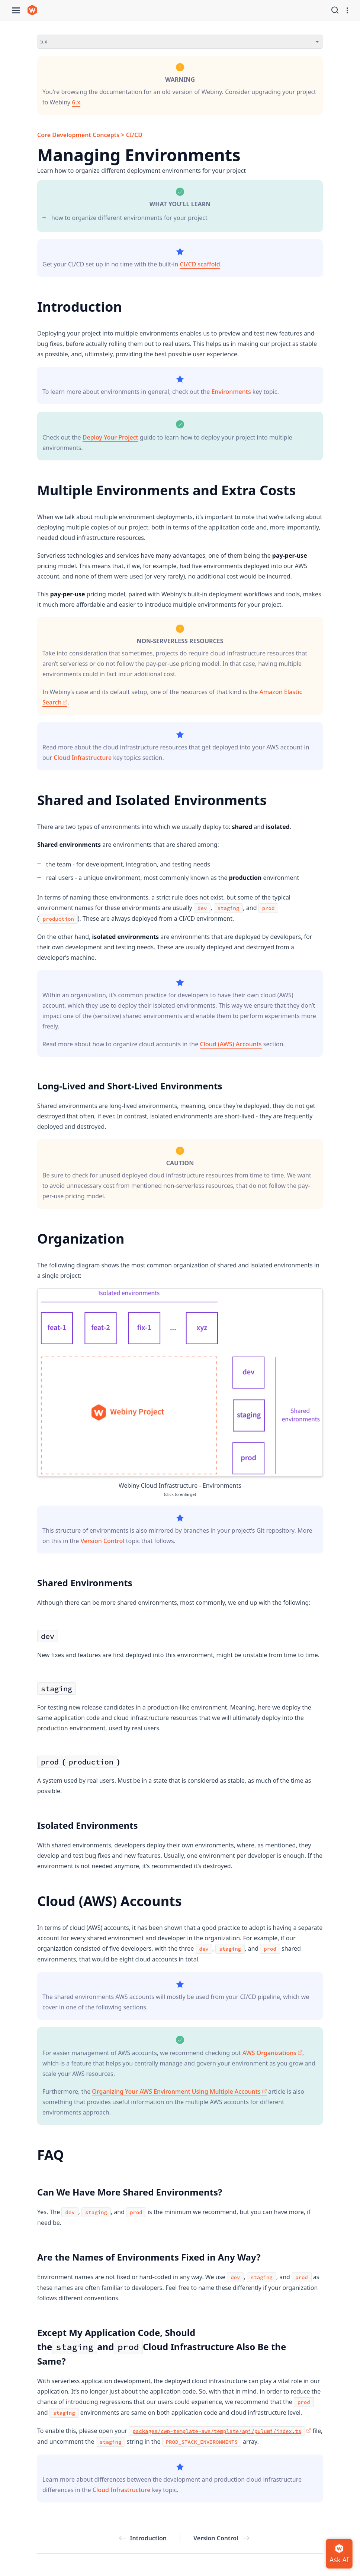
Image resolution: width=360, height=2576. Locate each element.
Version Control (102, 1541)
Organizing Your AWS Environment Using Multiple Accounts (179, 2091)
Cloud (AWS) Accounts (230, 1044)
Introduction (143, 2538)
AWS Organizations (272, 2053)
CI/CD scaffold (200, 264)
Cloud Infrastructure (83, 758)
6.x (76, 102)
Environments (231, 392)
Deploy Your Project (110, 437)
